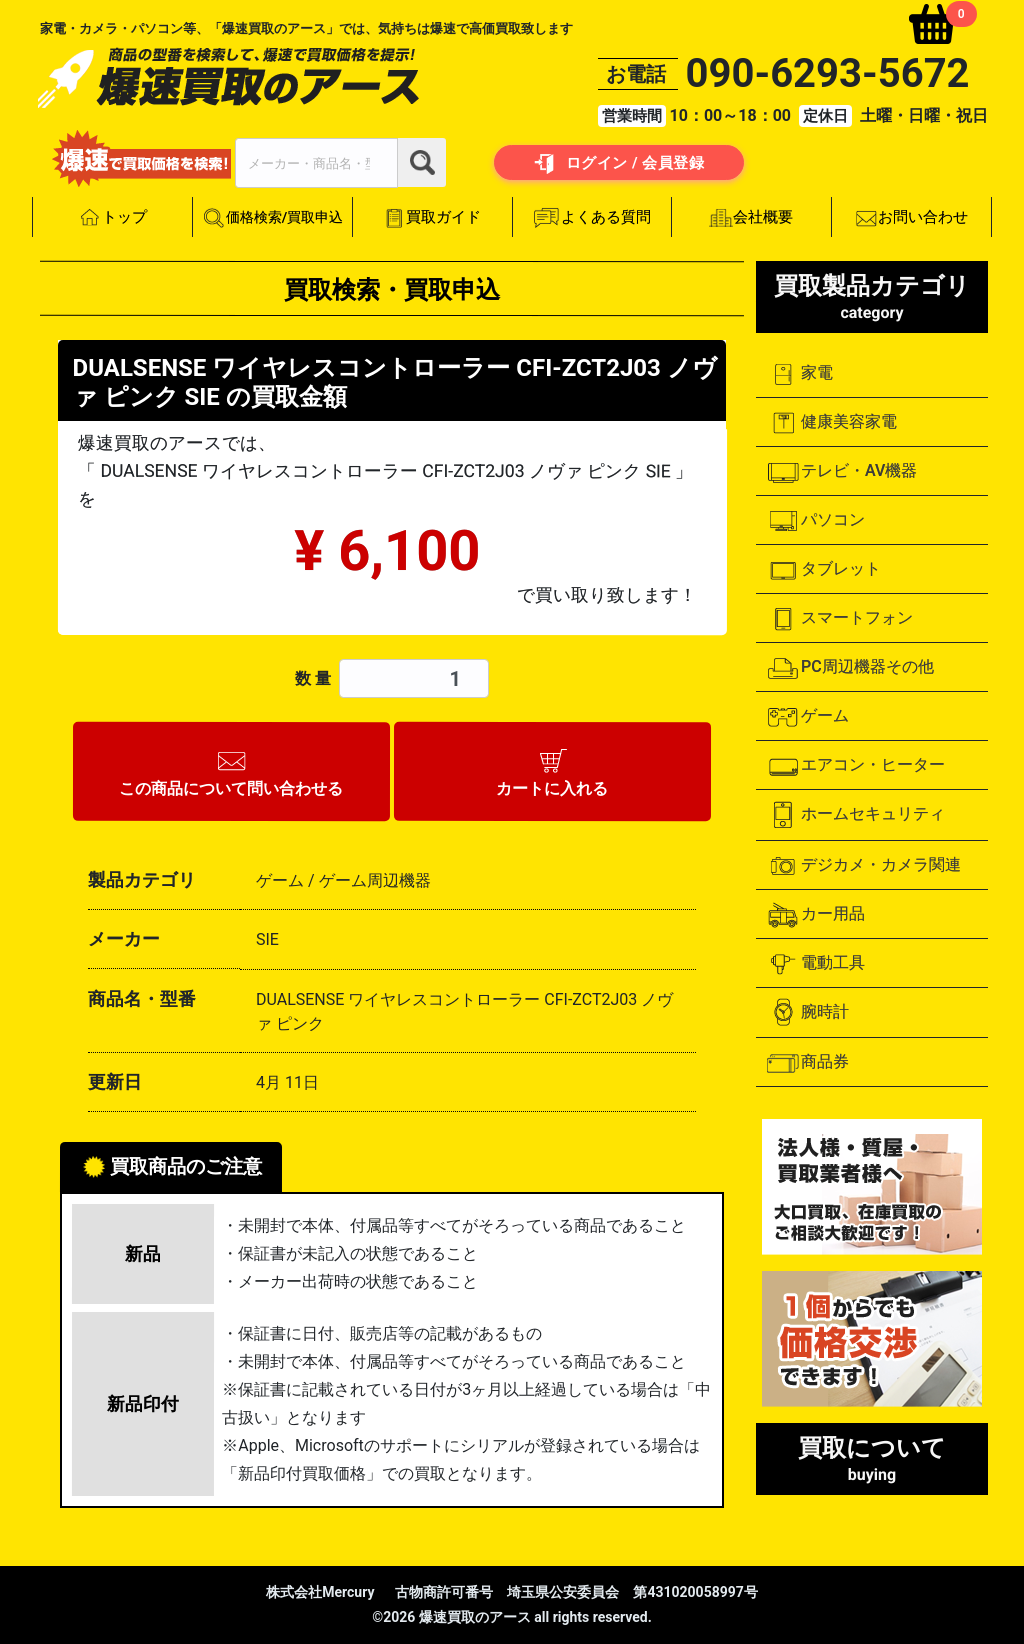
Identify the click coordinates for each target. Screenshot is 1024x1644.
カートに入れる (552, 770)
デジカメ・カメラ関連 (863, 866)
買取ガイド (432, 217)
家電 (799, 374)
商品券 (807, 1063)
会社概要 (752, 217)
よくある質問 (592, 218)
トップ (112, 218)
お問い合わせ (911, 218)
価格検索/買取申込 (272, 218)
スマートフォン (839, 619)
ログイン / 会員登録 (619, 164)
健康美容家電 (831, 423)
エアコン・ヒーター (855, 766)
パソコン (815, 521)
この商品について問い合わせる (232, 770)
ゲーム (807, 717)
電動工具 (815, 964)
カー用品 (815, 915)
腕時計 (807, 1012)
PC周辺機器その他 (850, 668)
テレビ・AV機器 (841, 472)
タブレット (823, 570)
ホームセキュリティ (855, 815)
